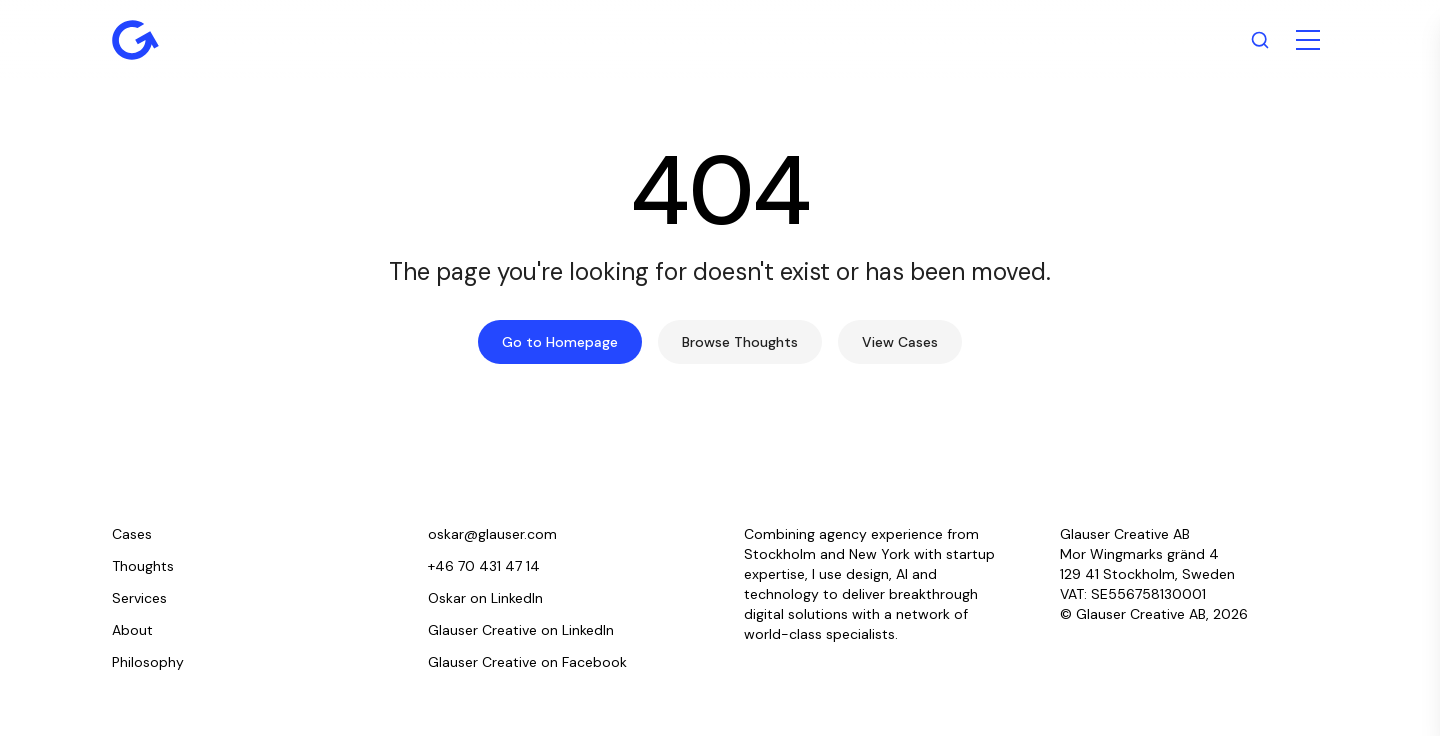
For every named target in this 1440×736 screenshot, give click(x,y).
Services (139, 598)
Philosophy (148, 662)
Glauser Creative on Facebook (527, 662)
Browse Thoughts (740, 342)
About (132, 630)
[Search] (1260, 40)
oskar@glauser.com (492, 534)
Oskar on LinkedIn (485, 598)
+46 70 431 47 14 (484, 566)
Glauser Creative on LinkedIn (521, 630)
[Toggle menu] (1308, 40)
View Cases (900, 342)
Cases (132, 534)
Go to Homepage (560, 342)
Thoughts (143, 566)
